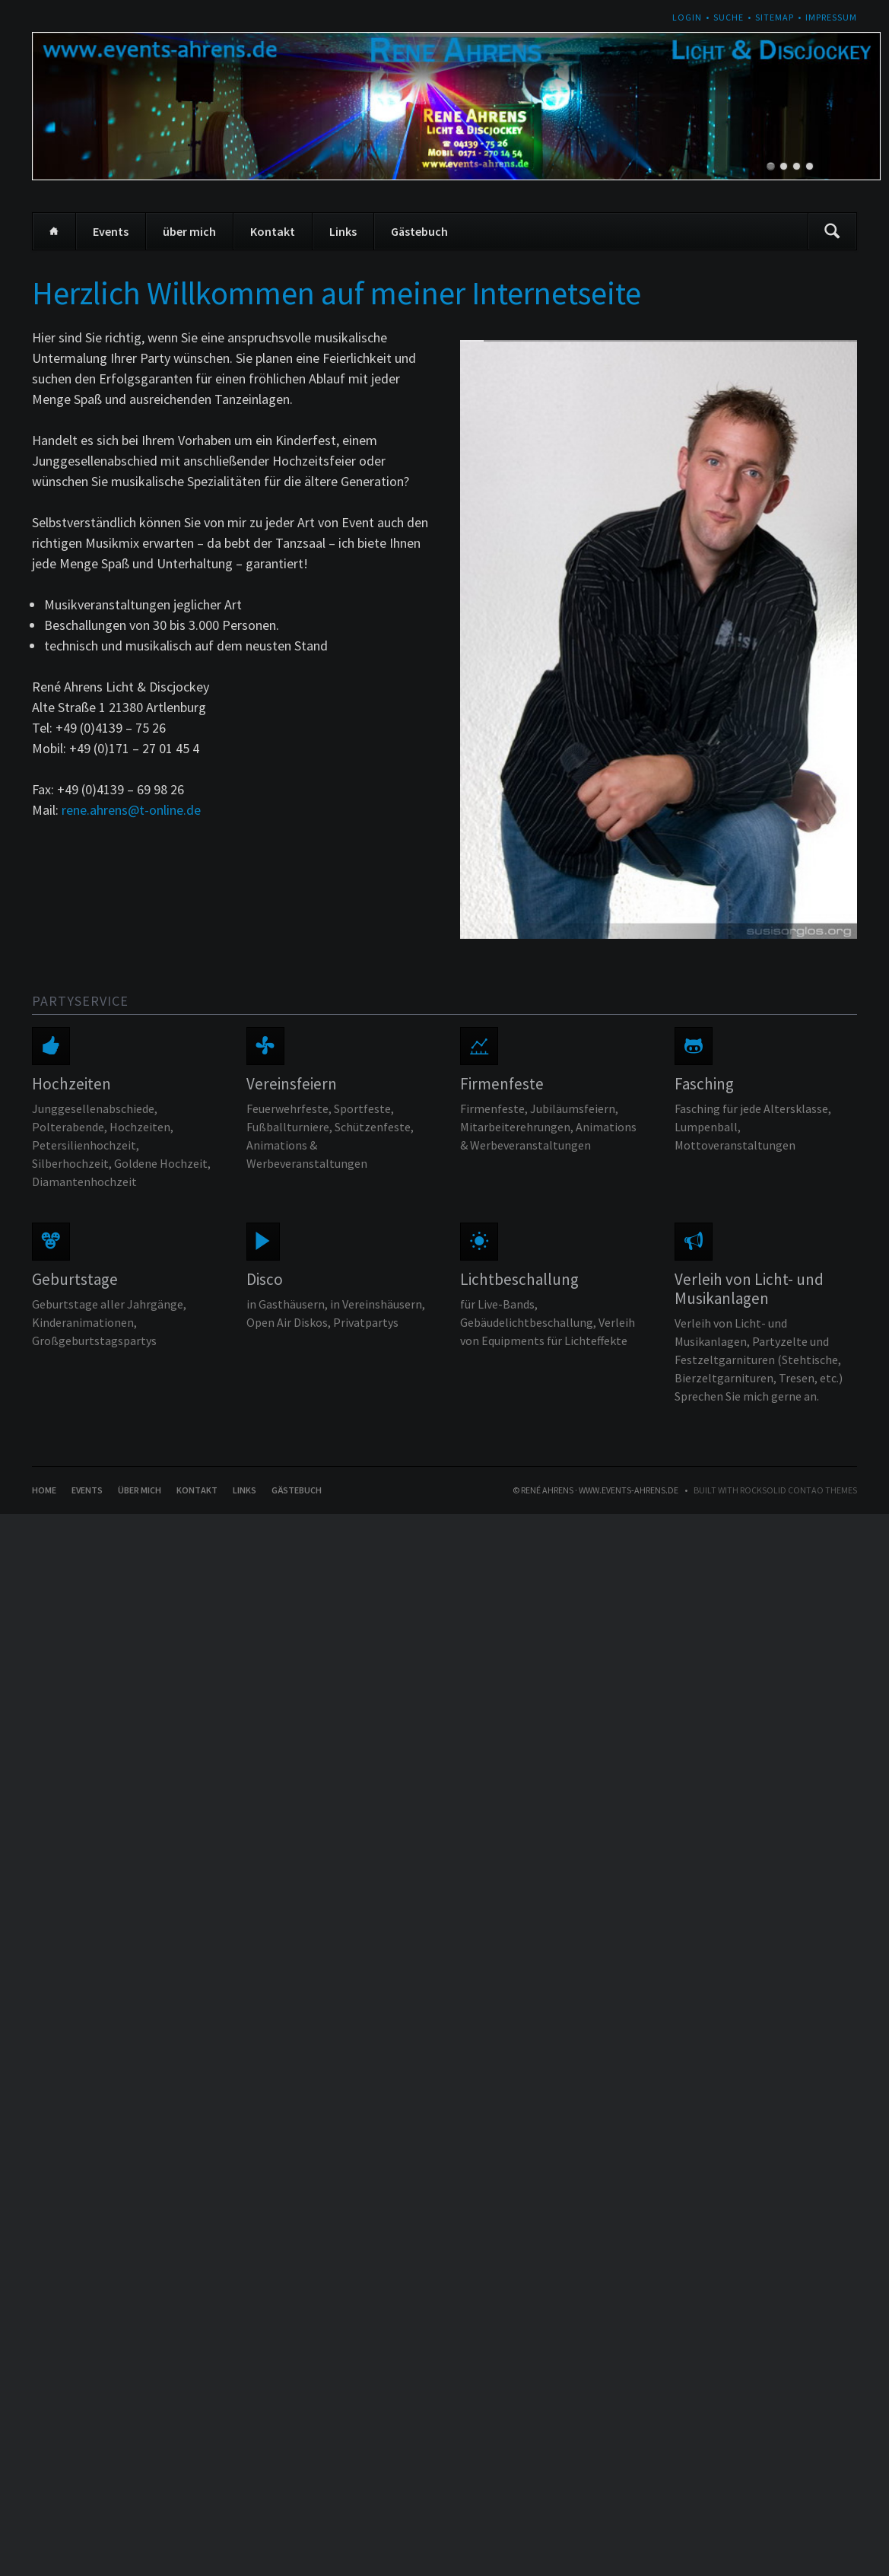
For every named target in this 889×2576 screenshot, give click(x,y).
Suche (728, 17)
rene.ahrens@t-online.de (131, 810)
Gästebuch (419, 231)
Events (111, 231)
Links (343, 231)
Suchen (832, 231)
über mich (189, 231)
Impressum (831, 17)
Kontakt (272, 231)
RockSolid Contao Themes (798, 1490)
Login (687, 17)
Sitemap (774, 17)
